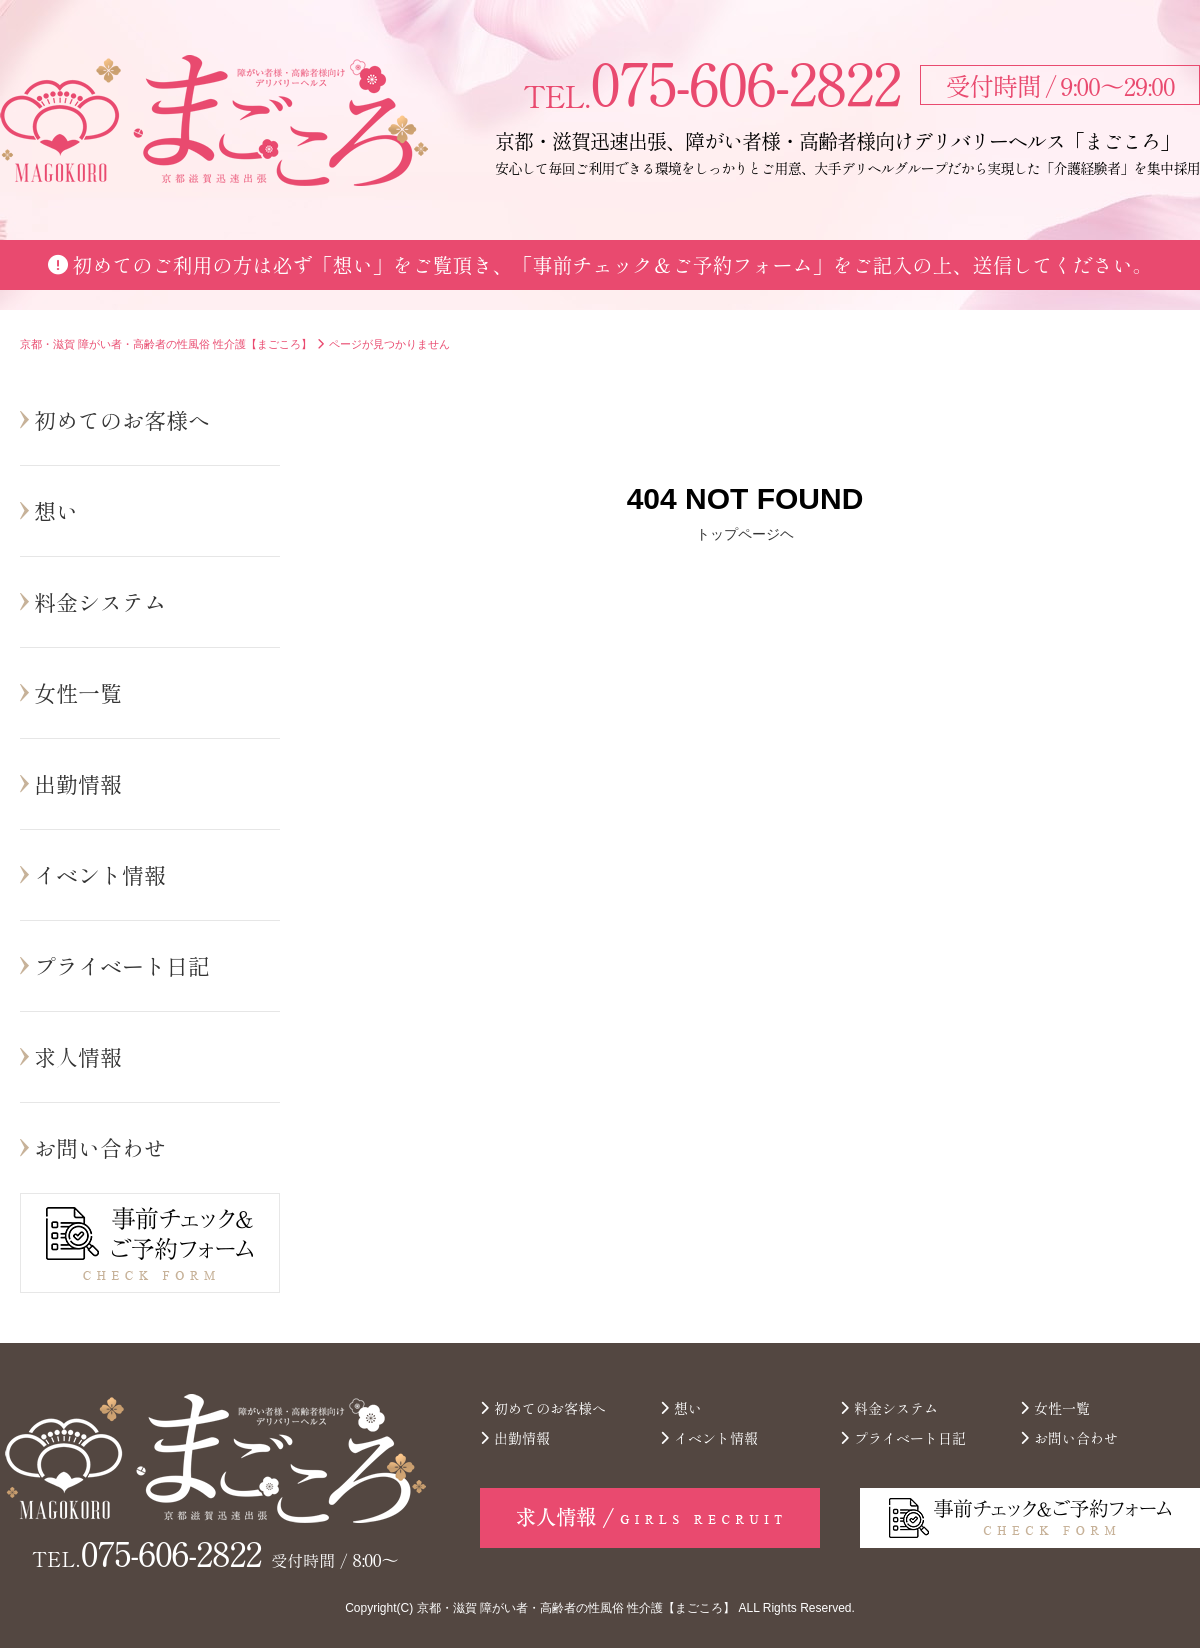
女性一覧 (78, 692)
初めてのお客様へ (122, 419)
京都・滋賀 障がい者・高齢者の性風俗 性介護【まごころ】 (576, 1608)
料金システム (100, 601)
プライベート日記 (122, 965)
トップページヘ (745, 534)
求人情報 (78, 1056)
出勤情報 (78, 783)
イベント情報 (100, 874)
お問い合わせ (100, 1147)
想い (56, 510)
